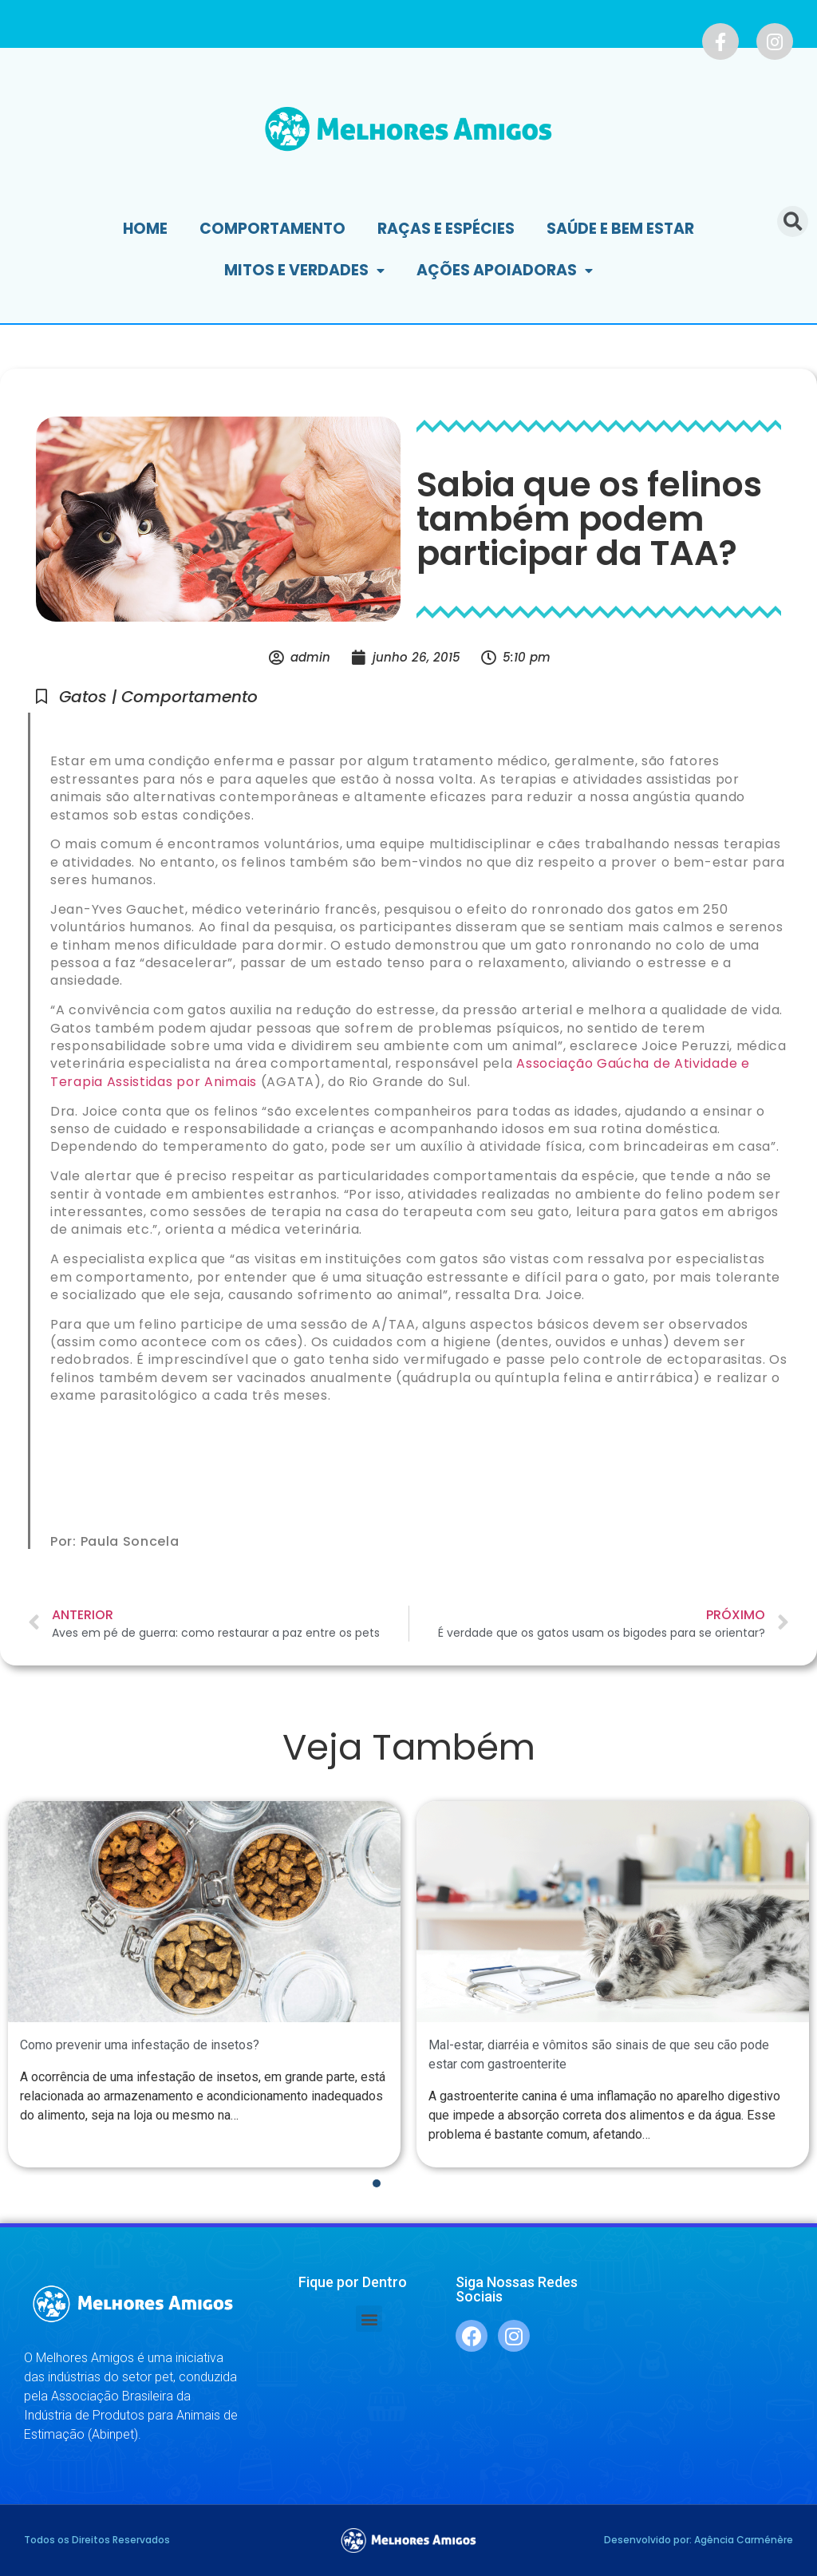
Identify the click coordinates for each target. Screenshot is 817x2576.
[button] (369, 2318)
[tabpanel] (204, 1984)
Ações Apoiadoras (504, 271)
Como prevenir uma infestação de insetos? (139, 2045)
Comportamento (272, 228)
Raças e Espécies (446, 228)
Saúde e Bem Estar (620, 228)
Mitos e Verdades (304, 271)
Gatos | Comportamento (158, 696)
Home (145, 228)
